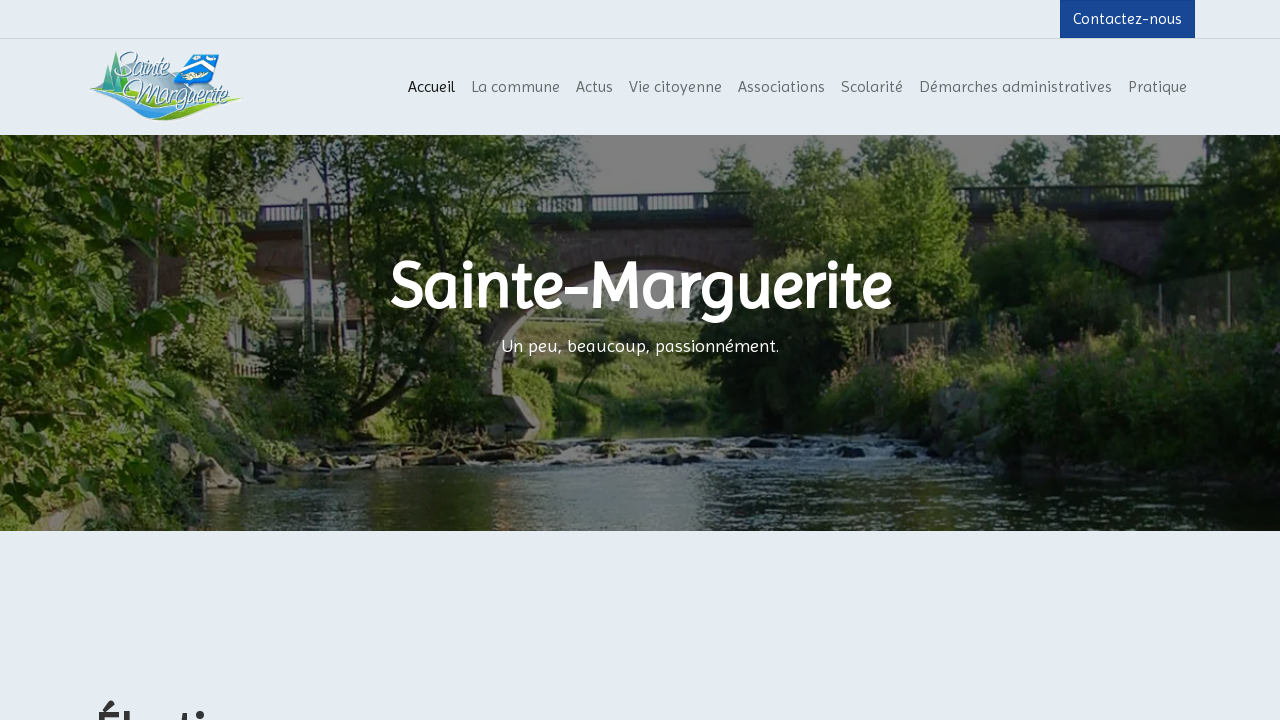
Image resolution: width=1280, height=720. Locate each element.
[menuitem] (431, 87)
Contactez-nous (1127, 18)
